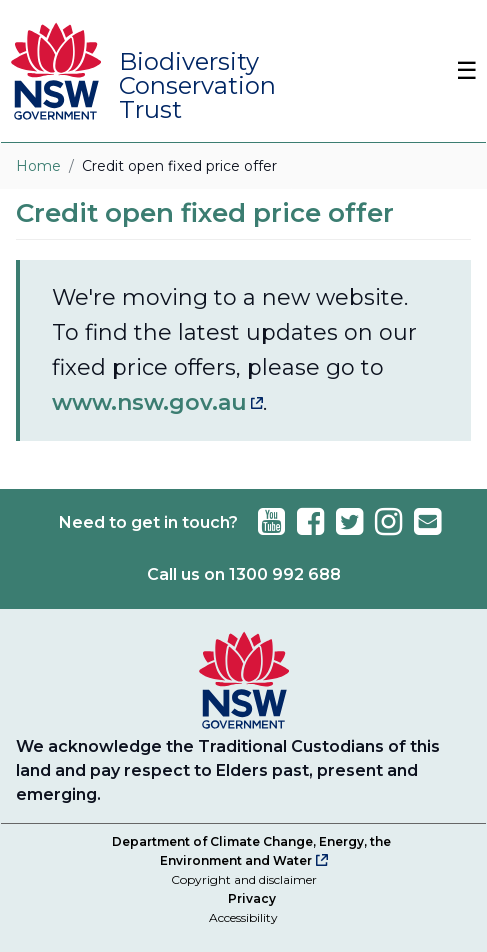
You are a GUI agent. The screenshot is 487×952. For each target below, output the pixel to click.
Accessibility (243, 917)
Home (38, 166)
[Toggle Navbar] (457, 71)
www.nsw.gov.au (149, 402)
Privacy (252, 898)
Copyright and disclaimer (244, 879)
